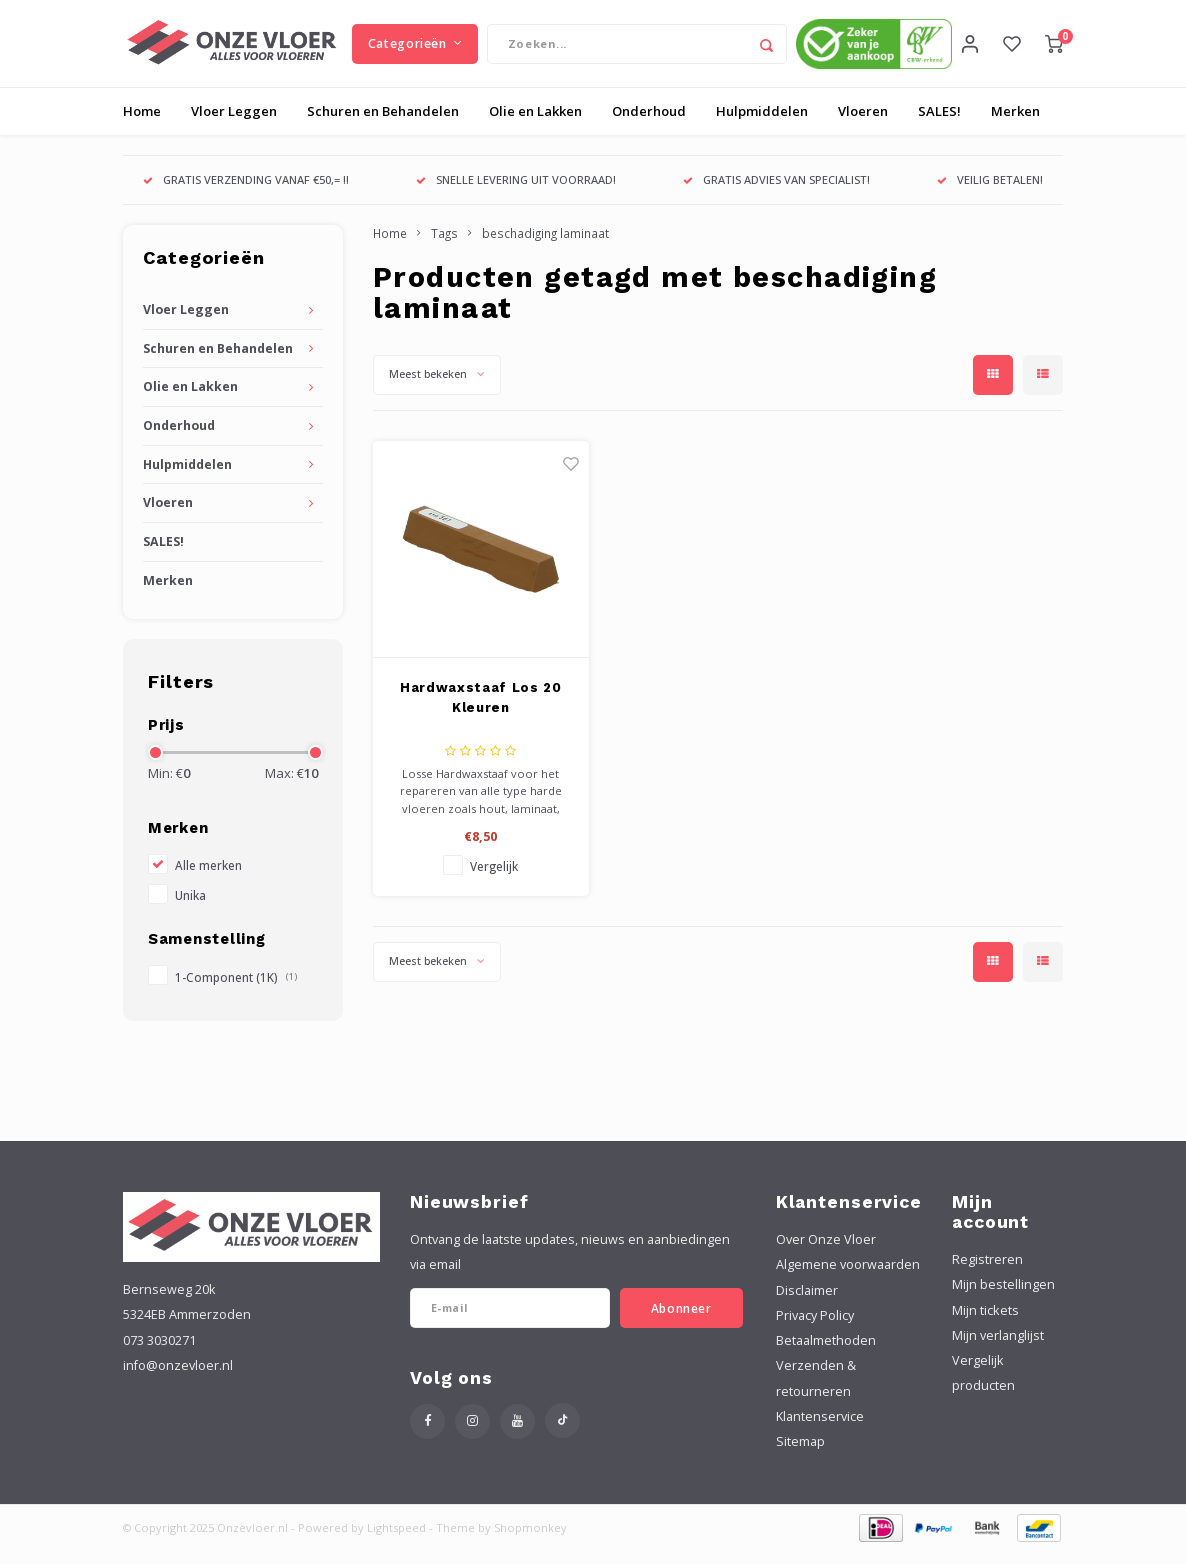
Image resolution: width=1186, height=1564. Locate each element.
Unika (190, 908)
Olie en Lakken (535, 124)
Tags (444, 246)
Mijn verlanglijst (998, 1348)
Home (142, 124)
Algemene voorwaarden (848, 1277)
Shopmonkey (530, 1540)
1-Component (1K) (236, 990)
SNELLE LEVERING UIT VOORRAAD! (516, 192)
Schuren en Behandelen (383, 124)
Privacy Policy (815, 1328)
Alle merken (208, 878)
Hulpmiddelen (762, 124)
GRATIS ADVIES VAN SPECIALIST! (776, 192)
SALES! (939, 124)
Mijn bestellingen (1003, 1297)
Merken (1015, 124)
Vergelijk (494, 879)
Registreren (987, 1272)
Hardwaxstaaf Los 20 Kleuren (480, 710)
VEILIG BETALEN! (990, 192)
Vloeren (863, 124)
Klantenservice (820, 1429)
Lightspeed (396, 1540)
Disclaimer (807, 1302)
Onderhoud (649, 124)
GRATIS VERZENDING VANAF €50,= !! (246, 192)
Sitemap (800, 1454)
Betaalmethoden (826, 1353)
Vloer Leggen (234, 124)
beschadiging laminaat (545, 246)
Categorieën (415, 49)
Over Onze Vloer (826, 1252)
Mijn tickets (985, 1322)
